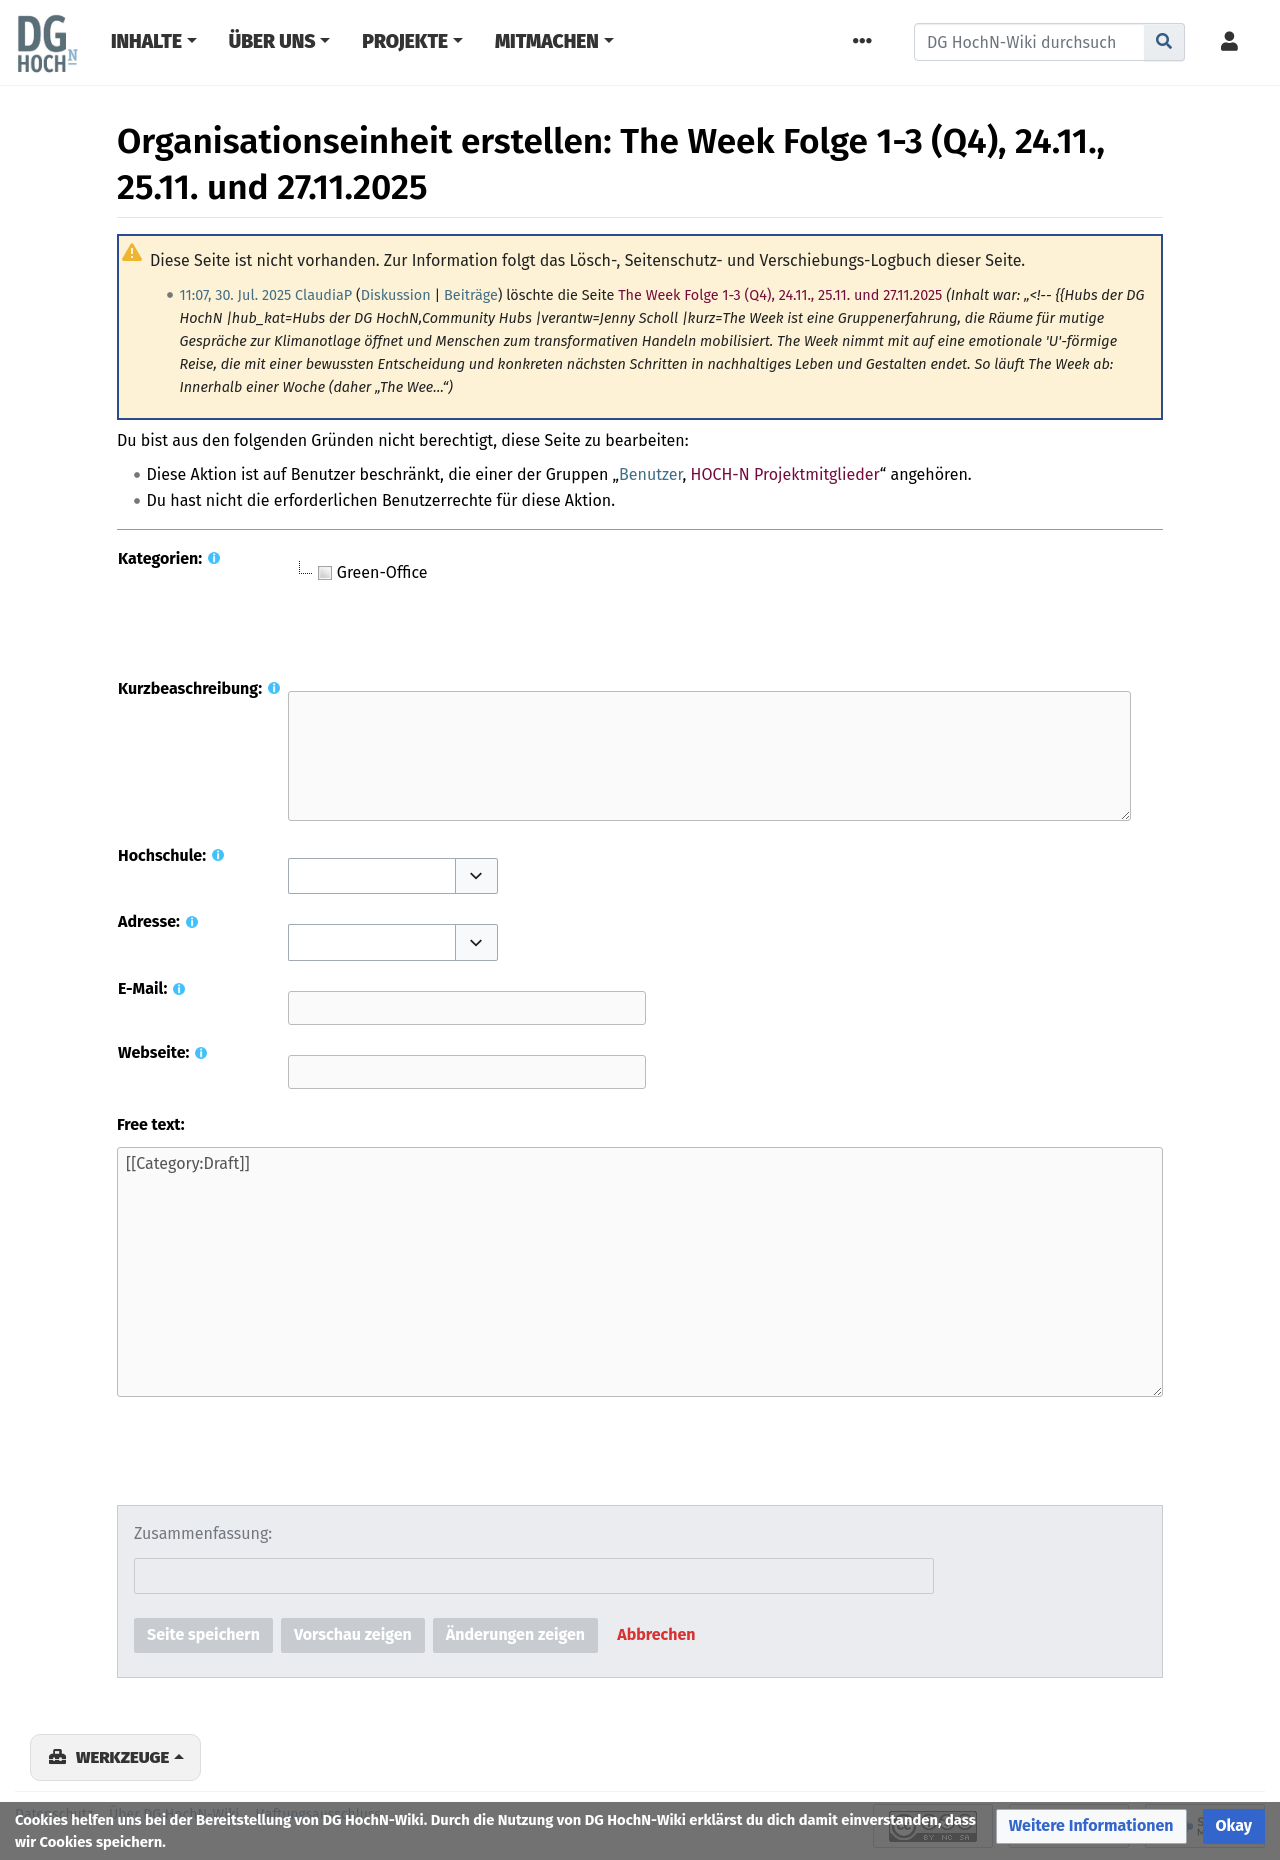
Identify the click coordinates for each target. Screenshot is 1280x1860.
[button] (476, 876)
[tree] (538, 611)
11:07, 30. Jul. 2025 (236, 295)
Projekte (405, 41)
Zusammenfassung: (203, 1533)
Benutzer (650, 474)
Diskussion (396, 295)
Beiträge (471, 295)
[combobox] (372, 876)
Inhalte (146, 41)
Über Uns (272, 41)
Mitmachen (547, 41)
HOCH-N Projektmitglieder (785, 474)
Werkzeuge (122, 1757)
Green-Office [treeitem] (370, 573)
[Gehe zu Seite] (1164, 42)
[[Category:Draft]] (640, 1272)
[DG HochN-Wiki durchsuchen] (1029, 42)
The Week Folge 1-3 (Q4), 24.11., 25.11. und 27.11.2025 (780, 295)
